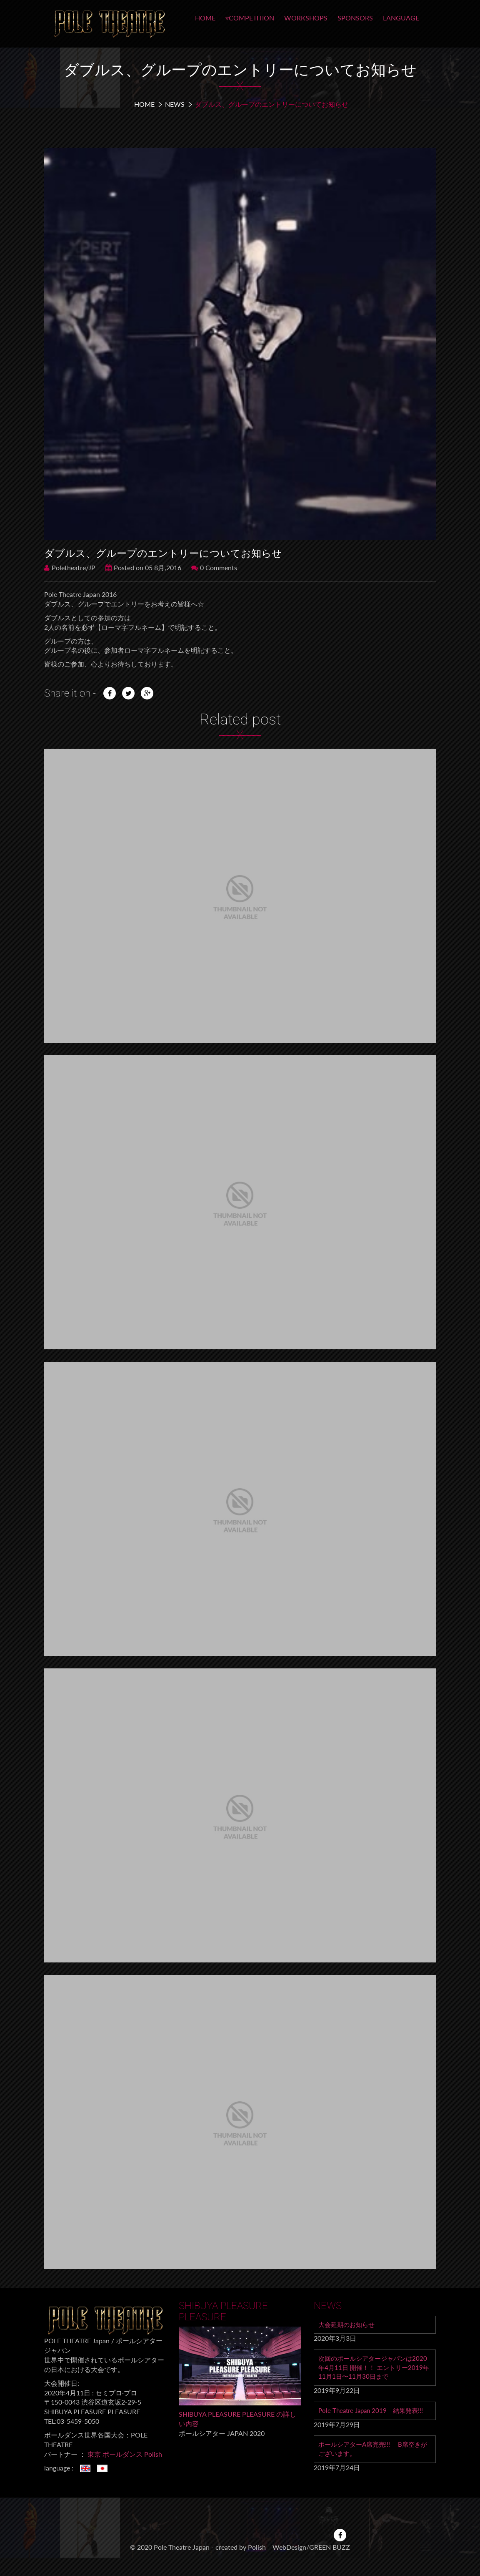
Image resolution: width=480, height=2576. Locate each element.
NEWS (175, 104)
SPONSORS (355, 18)
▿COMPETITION (249, 18)
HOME (205, 18)
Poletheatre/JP (69, 567)
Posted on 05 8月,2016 (143, 567)
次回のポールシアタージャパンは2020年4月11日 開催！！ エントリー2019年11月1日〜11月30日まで (373, 2368)
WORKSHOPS (306, 18)
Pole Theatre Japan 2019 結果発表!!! (373, 2413)
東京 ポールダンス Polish (125, 2454)
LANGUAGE (401, 18)
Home (144, 104)
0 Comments (214, 567)
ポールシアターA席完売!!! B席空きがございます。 (372, 2451)
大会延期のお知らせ (348, 2325)
